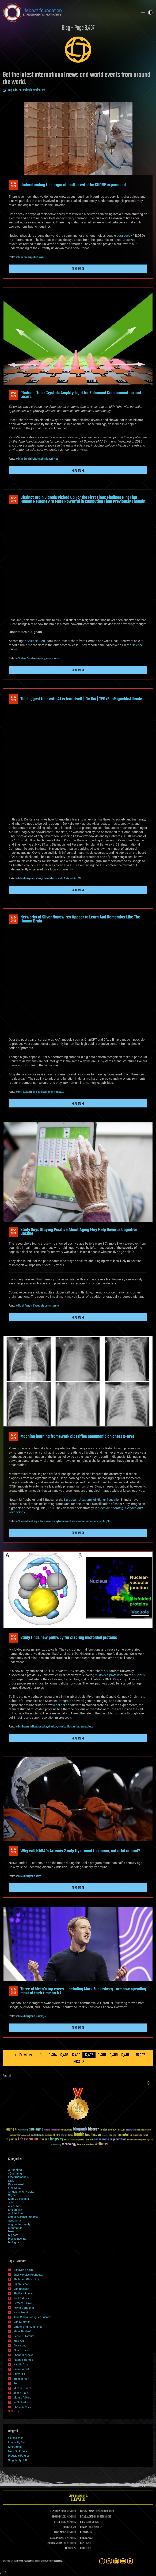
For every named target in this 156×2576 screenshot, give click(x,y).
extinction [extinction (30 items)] (48, 2135)
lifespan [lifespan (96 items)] (44, 2139)
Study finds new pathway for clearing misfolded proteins (68, 1637)
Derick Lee (19, 2345)
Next (76, 2061)
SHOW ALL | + (13, 2411)
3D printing (15, 2170)
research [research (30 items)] (130, 2140)
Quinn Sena (23, 257)
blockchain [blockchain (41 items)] (131, 2130)
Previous (25, 2055)
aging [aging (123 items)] (10, 2129)
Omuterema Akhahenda (28, 2326)
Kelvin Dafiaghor (25, 878)
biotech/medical (47, 1521)
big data (13, 2235)
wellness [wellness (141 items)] (101, 2144)
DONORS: (67, 2527)
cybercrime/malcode (65, 1521)
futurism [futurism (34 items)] (64, 2135)
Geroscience (15, 2438)
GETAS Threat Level (78, 2498)
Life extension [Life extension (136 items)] (28, 2139)
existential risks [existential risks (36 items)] (37, 2135)
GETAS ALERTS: (87, 2517)
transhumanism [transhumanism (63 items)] (85, 2144)
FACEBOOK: (55, 2511)
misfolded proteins (108, 1675)
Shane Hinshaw (23, 2355)
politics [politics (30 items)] (81, 2140)
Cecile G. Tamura (23, 2336)
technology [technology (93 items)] (69, 2145)
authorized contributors (32, 90)
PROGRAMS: (85, 2538)
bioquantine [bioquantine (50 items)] (66, 2129)
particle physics (38, 257)
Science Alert (36, 641)
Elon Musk (14, 2188)
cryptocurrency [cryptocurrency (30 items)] (15, 2135)
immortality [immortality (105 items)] (124, 2135)
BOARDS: (84, 2527)
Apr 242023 (13, 185)
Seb (15, 2383)
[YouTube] (123, 2561)
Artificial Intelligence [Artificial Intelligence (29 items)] (52, 2130)
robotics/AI (75, 878)
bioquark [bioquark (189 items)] (80, 2129)
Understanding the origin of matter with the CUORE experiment (73, 185)
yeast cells (59, 1705)
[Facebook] (102, 2561)
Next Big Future (17, 2451)
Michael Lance (22, 2388)
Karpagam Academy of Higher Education (92, 1499)
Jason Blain (20, 2392)
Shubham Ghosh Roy (27, 1521)
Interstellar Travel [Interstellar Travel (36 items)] (140, 2135)
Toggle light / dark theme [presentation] (150, 12)
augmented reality (19, 2224)
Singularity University (21, 2191)
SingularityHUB (17, 2460)
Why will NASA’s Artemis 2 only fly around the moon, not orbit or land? (80, 1851)
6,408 (102, 2055)
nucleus (139, 1675)
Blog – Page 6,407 (78, 28)
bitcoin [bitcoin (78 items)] (121, 2130)
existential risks (49, 878)
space (38, 1876)
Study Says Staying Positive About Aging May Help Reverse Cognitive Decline (78, 1231)
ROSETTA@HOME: (55, 2543)
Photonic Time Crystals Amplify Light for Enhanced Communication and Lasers (80, 394)
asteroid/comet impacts (23, 2217)
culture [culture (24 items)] (23, 2135)
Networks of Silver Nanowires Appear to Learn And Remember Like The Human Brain (80, 919)
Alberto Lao (20, 2350)
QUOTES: (84, 2548)
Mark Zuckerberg (18, 2198)
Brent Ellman (21, 2378)
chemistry (45, 459)
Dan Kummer (21, 2321)
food (34, 1092)
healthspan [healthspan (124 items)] (93, 2135)
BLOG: (82, 2522)
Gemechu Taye (22, 2303)
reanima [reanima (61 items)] (89, 2139)
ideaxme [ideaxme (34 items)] (112, 2135)
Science (137, 645)
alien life (13, 2206)
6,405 (64, 2055)
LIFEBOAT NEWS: (87, 2511)
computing (40, 658)
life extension (39, 1306)
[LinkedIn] (116, 2561)
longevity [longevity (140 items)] (56, 2139)
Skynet (12, 2195)
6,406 (76, 2055)
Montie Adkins (22, 2397)
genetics (62, 1727)
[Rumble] (130, 2561)
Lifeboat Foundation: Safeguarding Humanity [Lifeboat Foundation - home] (69, 12)
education (80, 1521)
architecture (15, 2213)
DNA (11, 2180)
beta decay (124, 235)
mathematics (92, 1521)
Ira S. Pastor (20, 2402)
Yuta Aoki (19, 2340)
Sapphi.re (58, 2561)
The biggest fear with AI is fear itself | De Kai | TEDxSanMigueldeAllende (81, 699)
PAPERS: (84, 2543)
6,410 (125, 2055)
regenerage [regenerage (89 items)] (101, 2139)
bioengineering (17, 2238)
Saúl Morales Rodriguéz (28, 2274)
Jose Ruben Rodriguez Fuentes (32, 2317)
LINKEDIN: (56, 2517)
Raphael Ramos (23, 2359)
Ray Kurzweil (16, 2184)
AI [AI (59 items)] (16, 2130)
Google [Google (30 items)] (70, 2135)
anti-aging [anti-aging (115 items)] (36, 2129)
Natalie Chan (21, 2364)
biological (35, 459)
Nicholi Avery (24, 1306)
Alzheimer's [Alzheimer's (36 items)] (23, 2130)
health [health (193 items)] (79, 2134)
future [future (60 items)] (56, 2135)
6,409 (113, 2055)
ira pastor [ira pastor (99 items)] (11, 2139)
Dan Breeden (23, 1727)
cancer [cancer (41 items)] (148, 2130)
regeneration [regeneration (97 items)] (118, 2139)
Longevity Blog (17, 2442)
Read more (78, 269)
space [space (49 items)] (150, 2139)
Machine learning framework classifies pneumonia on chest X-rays (77, 1436)
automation (15, 2228)
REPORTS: (84, 2532)
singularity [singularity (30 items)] (142, 2140)
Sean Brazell (21, 2369)
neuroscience (52, 658)
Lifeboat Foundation (24, 2561)
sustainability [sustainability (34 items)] (55, 2145)
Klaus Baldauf (22, 2331)
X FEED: (57, 2522)
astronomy (14, 2220)
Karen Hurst (20, 2312)
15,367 (140, 2055)
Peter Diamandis (18, 2177)
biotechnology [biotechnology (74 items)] (108, 2130)
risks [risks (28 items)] (136, 2140)
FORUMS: (69, 2548)
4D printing (15, 2173)
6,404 (53, 2055)
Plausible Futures (18, 2455)
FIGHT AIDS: (59, 2532)
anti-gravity (15, 2209)
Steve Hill (19, 2374)
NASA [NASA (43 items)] (66, 2140)
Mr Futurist (15, 2446)
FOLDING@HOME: (56, 2538)
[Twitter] (109, 2561)
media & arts (63, 878)
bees (11, 2231)
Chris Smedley (22, 2407)
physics (54, 459)
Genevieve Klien (23, 2269)
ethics (38, 878)
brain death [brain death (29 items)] (140, 2130)
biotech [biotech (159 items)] (94, 2129)
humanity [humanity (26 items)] (105, 2135)
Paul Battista (24, 1092)
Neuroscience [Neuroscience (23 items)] (74, 2140)
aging (11, 2202)
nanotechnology (45, 1092)
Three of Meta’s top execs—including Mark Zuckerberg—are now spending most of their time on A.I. (83, 1991)
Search (148, 2083)
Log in (11, 90)
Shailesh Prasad (25, 658)
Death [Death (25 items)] (28, 2135)
